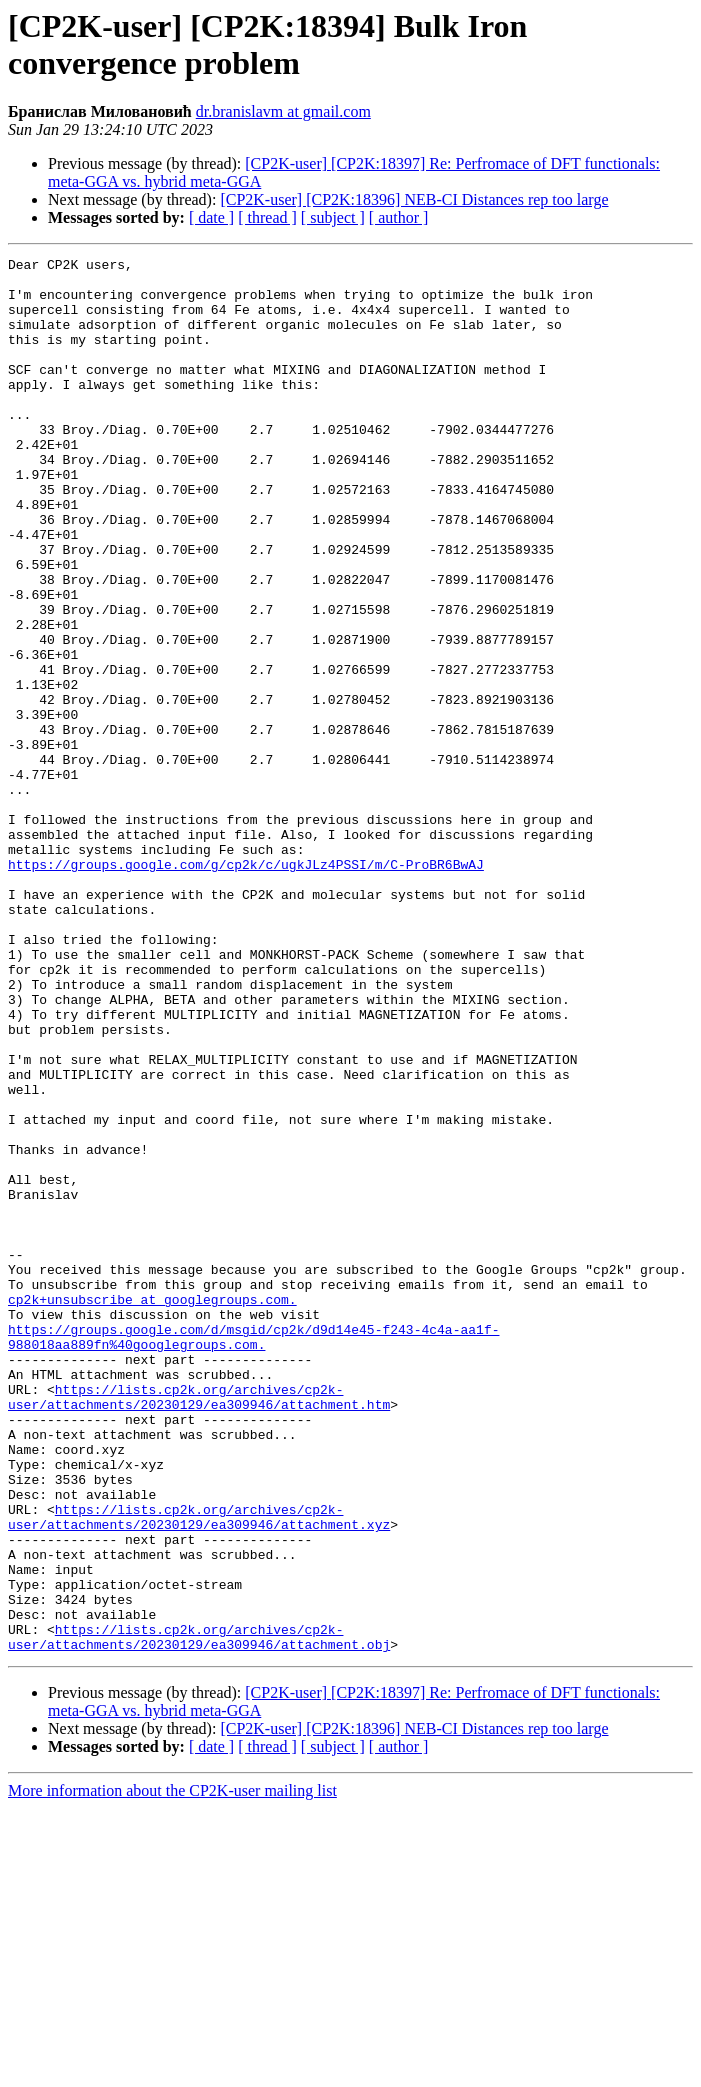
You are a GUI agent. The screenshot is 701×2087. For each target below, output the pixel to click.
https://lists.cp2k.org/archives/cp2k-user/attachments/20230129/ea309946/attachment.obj (199, 1914)
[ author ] (399, 217)
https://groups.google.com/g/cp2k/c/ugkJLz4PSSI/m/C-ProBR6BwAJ (246, 987)
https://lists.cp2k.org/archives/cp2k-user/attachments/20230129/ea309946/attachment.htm (199, 1626)
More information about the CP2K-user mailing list (172, 2069)
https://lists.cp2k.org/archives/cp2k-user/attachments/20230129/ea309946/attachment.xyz (199, 1770)
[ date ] (211, 217)
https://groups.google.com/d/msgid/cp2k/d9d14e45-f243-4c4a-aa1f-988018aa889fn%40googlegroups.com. (253, 1554)
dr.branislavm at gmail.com (283, 111)
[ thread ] (267, 217)
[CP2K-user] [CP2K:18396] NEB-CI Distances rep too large (414, 199)
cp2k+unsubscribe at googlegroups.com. (152, 1509)
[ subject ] (333, 217)
